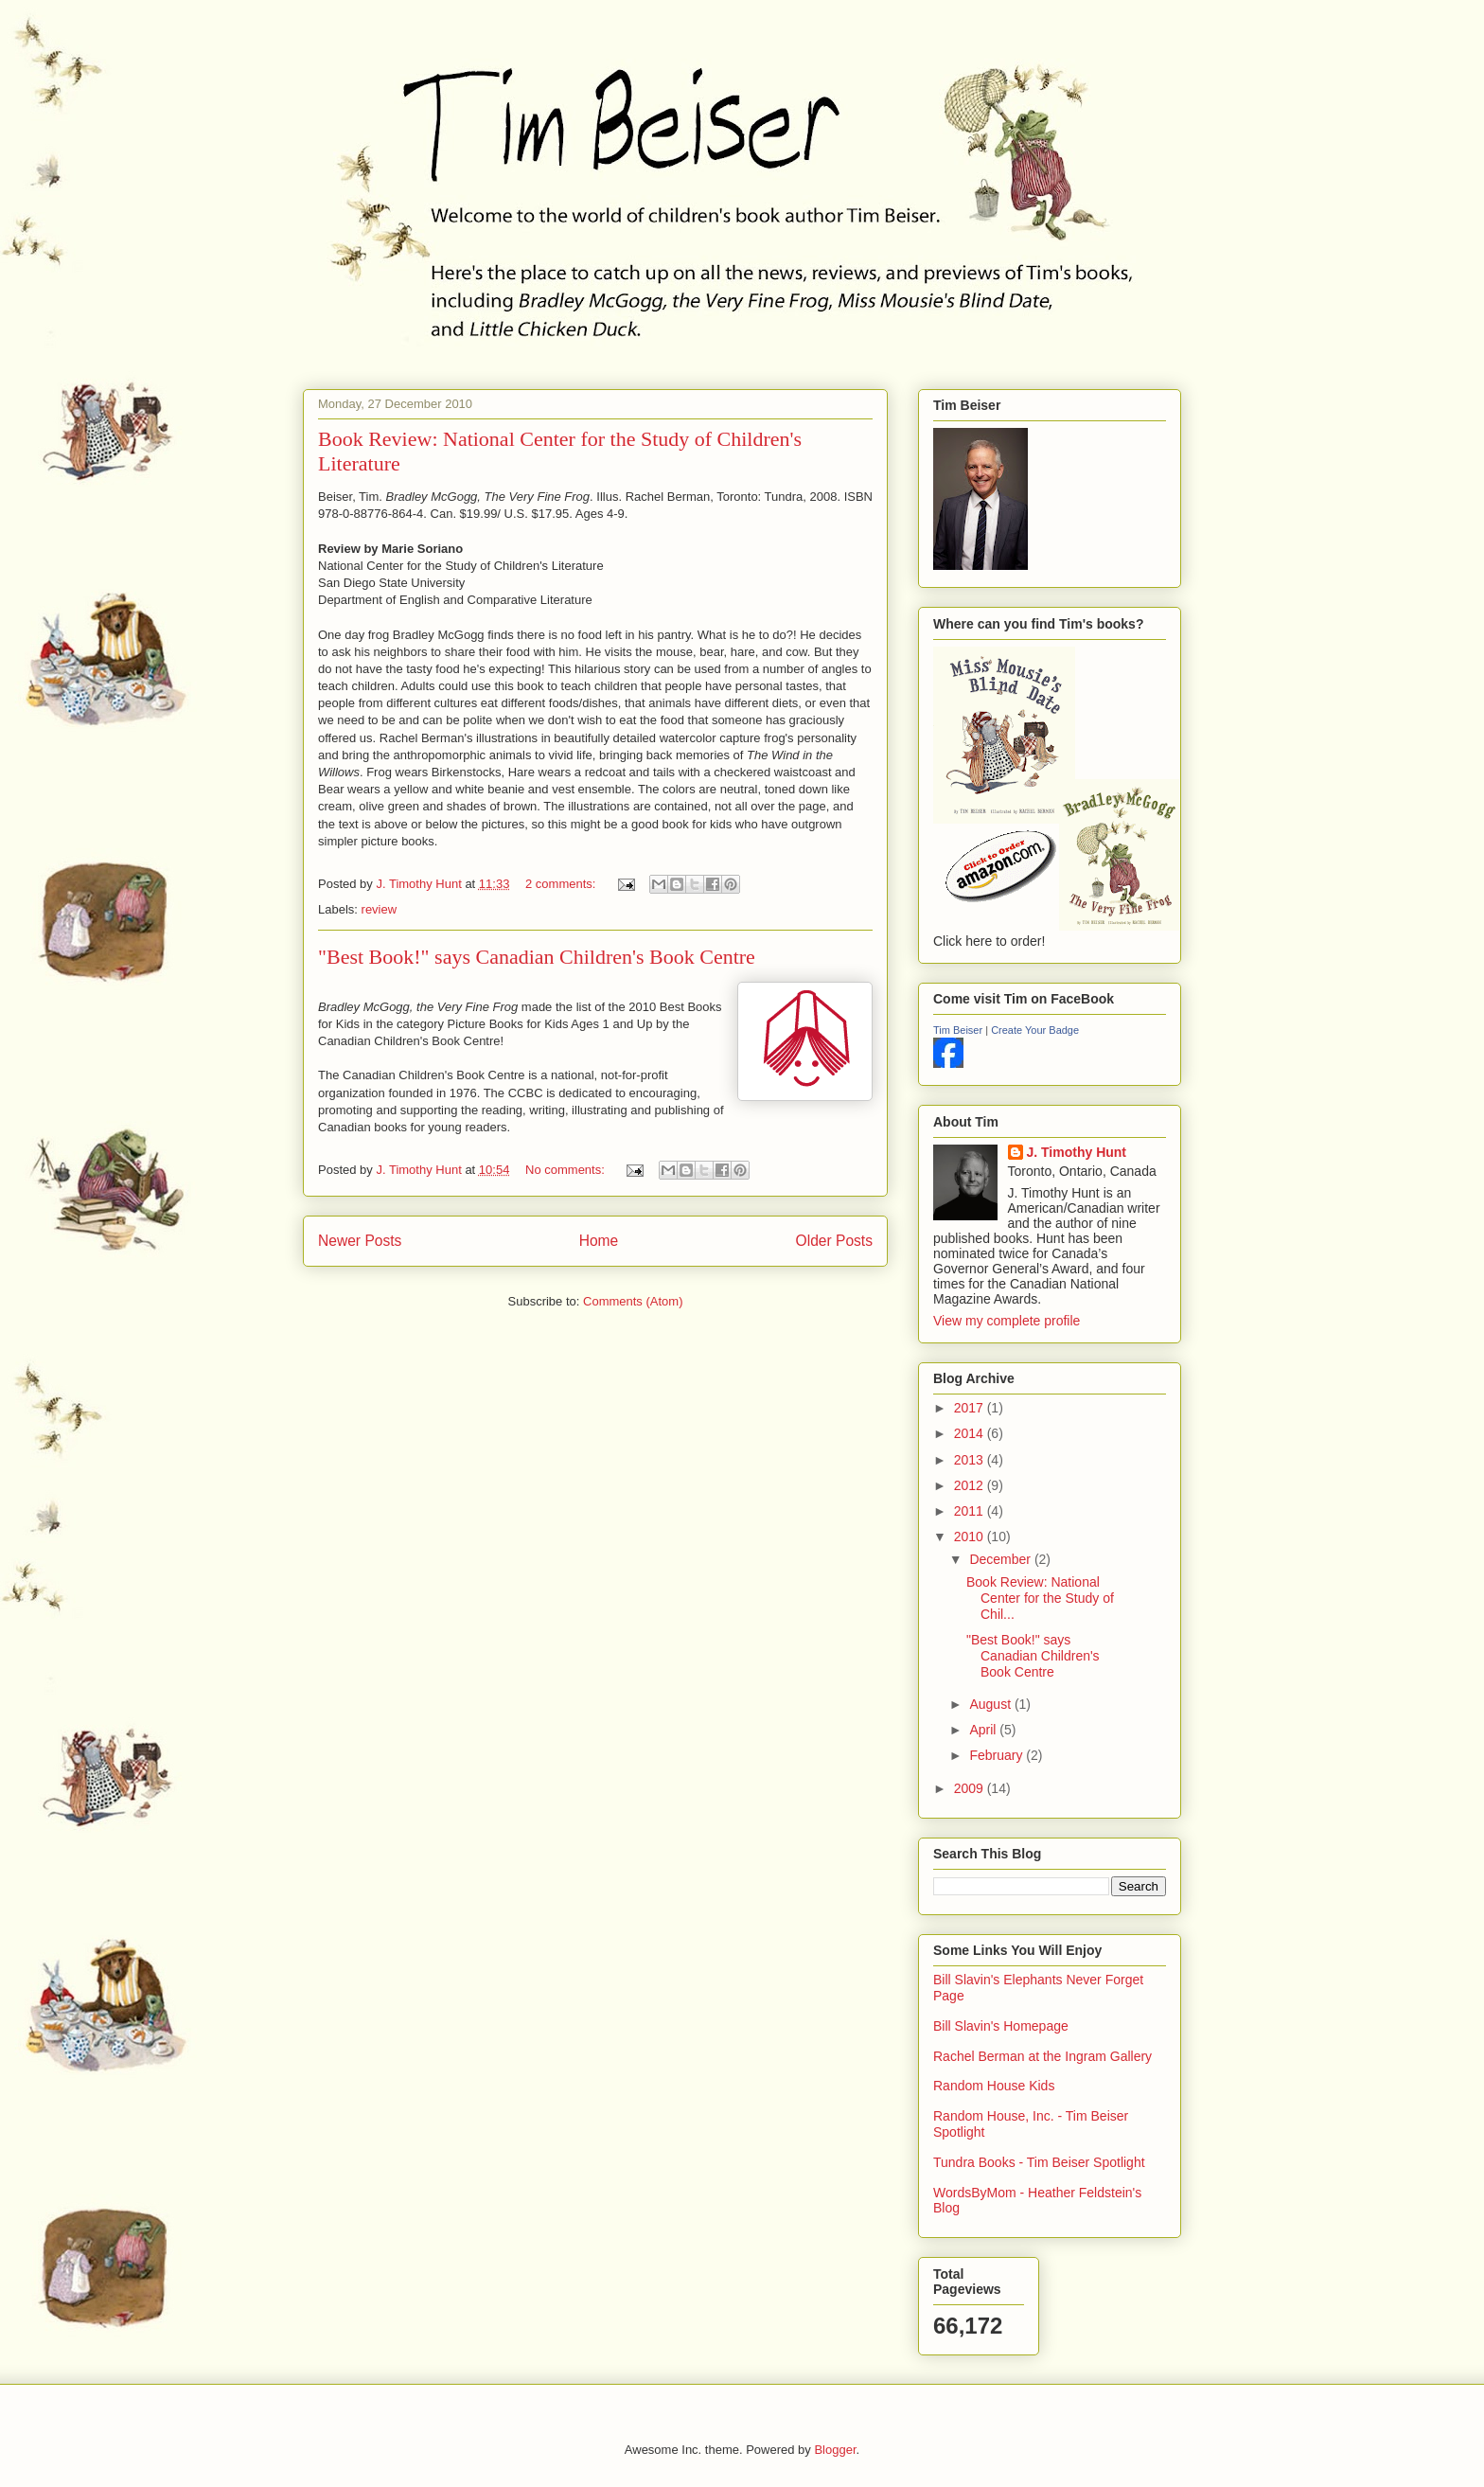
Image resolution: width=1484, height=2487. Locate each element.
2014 (970, 1433)
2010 (970, 1536)
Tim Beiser (957, 1030)
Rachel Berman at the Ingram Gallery (1042, 2056)
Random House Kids (993, 2085)
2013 (970, 1459)
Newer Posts (359, 1241)
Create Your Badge (1035, 1030)
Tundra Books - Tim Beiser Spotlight (1039, 2162)
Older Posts (834, 1241)
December (1001, 1559)
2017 (970, 1407)
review (380, 909)
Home (599, 1241)
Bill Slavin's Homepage (1001, 2026)
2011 (970, 1511)
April (984, 1729)
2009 (970, 1788)
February (997, 1755)
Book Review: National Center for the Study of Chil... (1040, 1598)
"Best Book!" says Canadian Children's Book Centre (536, 956)
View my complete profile (1006, 1320)
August (991, 1704)
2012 (970, 1485)
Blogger (835, 2450)
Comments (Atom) (632, 1301)
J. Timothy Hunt (1077, 1152)
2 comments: (562, 884)
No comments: (566, 1170)
